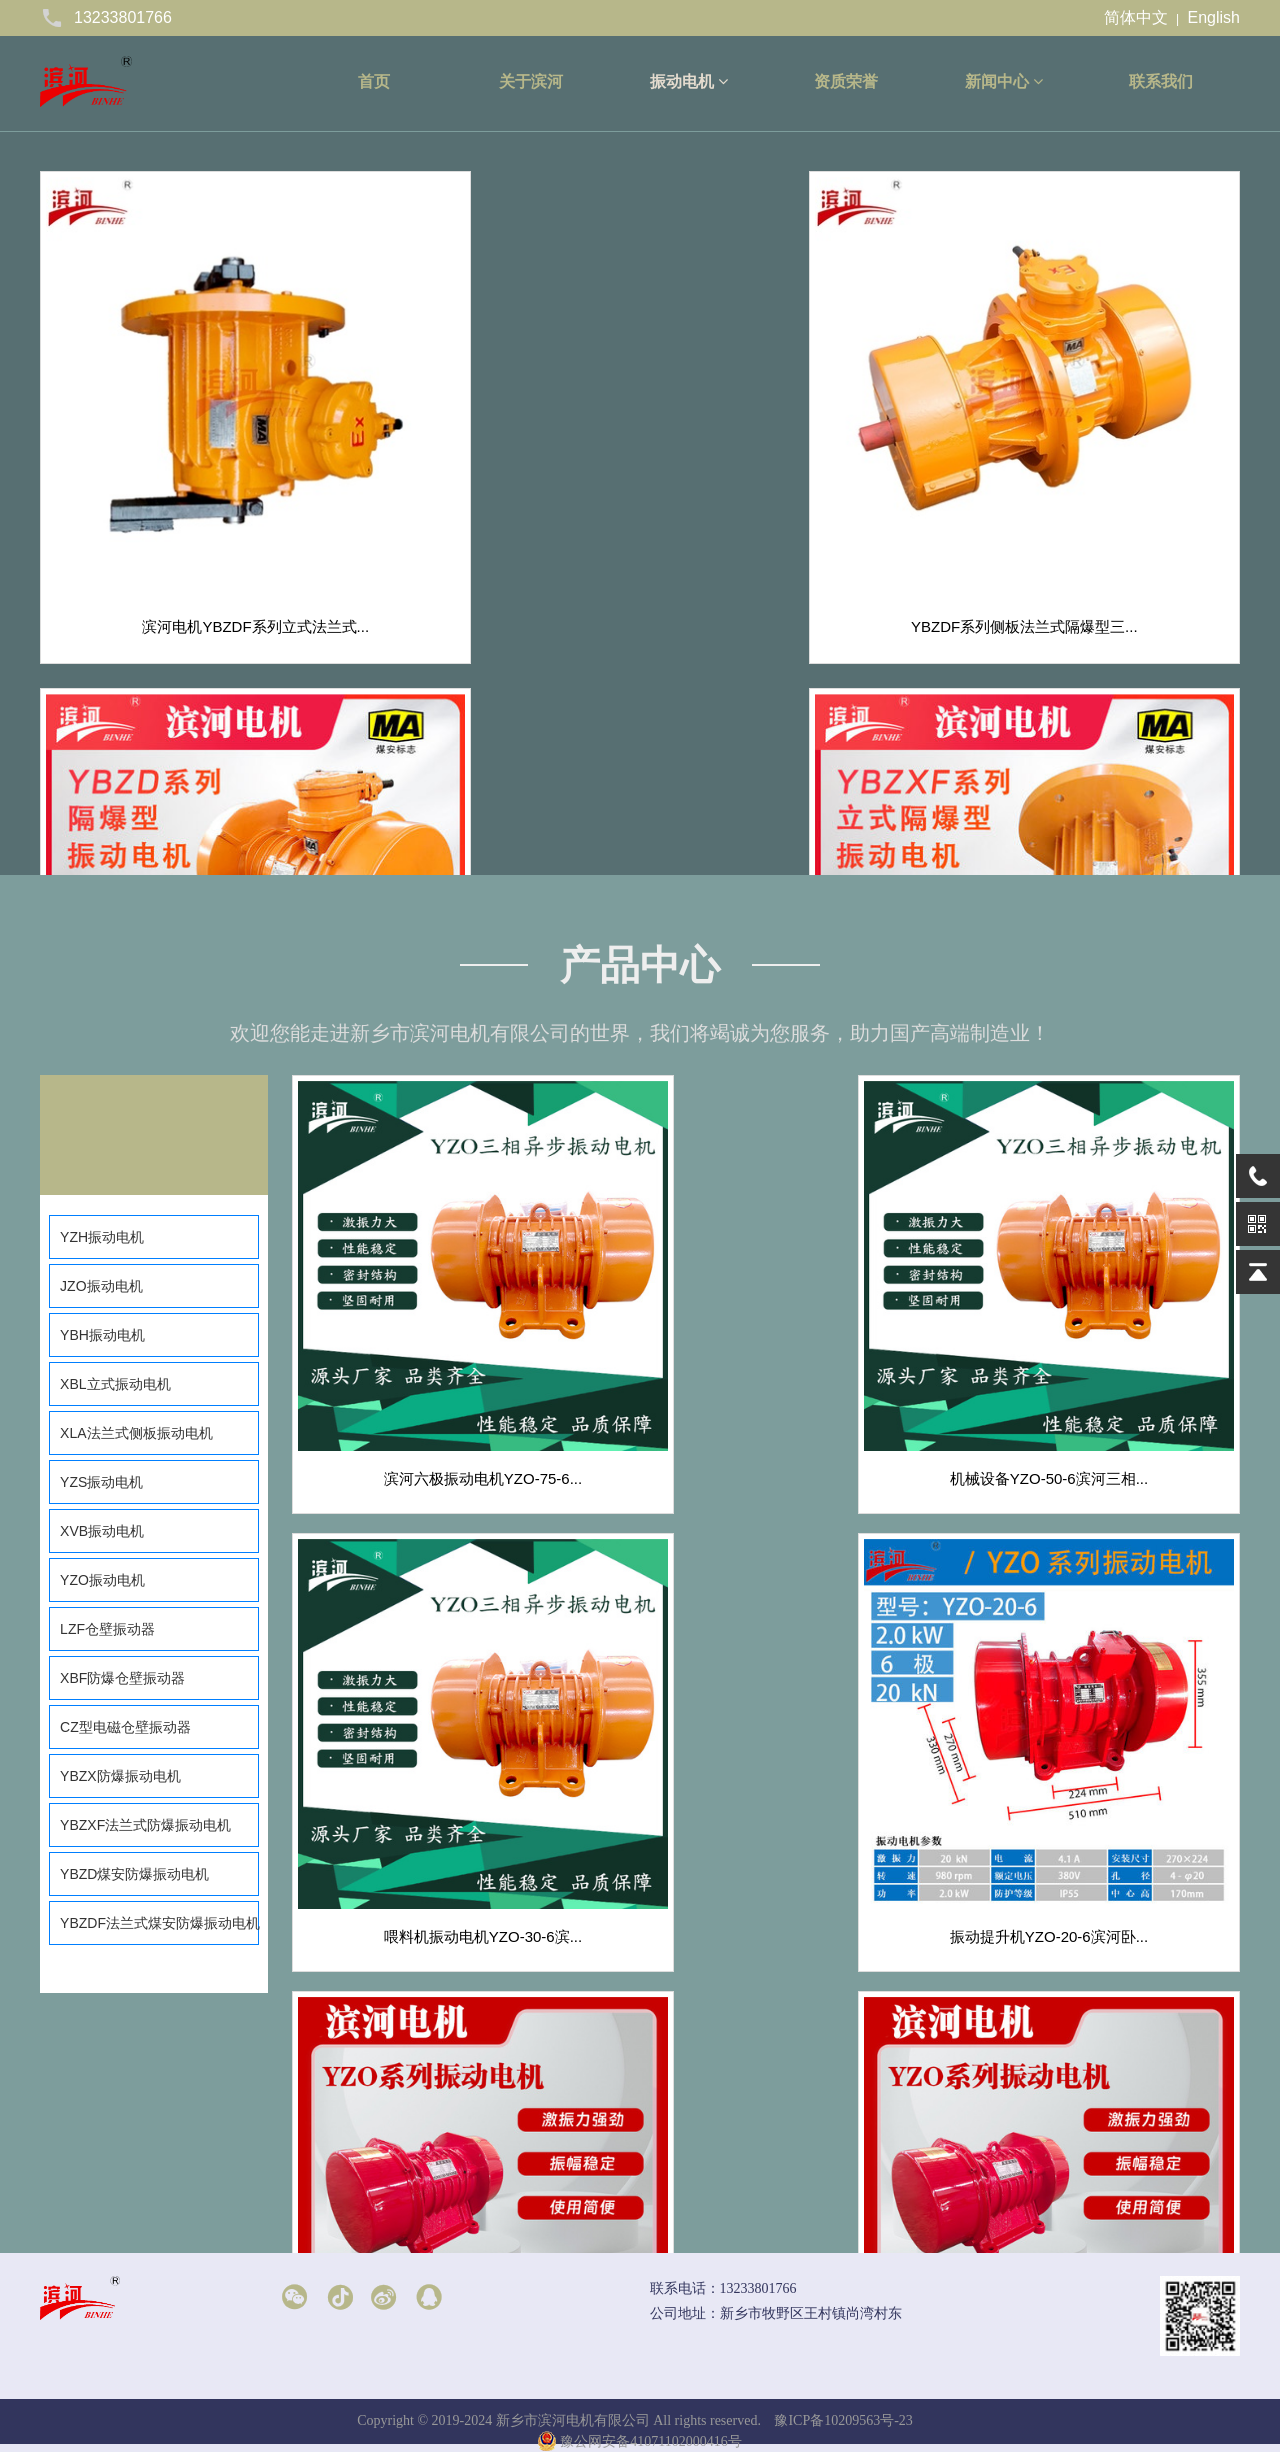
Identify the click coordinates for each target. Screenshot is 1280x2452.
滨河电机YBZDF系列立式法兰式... (181, 464)
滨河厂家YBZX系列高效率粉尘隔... (487, 816)
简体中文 (1136, 17)
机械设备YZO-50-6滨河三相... (766, 1390)
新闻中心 (1004, 81)
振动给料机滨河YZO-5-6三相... (765, 2131)
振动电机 (689, 81)
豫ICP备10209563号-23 (843, 2420)
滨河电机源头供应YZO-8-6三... (443, 2131)
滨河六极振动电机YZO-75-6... (444, 1390)
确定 (966, 2224)
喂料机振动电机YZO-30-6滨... (1088, 1390)
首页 (374, 81)
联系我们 (1161, 81)
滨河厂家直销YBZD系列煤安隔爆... (793, 464)
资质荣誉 (846, 81)
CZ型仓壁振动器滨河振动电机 (793, 816)
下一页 (720, 2224)
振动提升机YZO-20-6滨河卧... (444, 1761)
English (1214, 17)
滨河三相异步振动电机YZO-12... (765, 1761)
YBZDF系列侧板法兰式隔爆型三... (487, 464)
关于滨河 (531, 81)
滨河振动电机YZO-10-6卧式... (1088, 1761)
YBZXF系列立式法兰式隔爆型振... (1099, 464)
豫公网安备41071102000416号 (639, 2441)
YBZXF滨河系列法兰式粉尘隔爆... (181, 816)
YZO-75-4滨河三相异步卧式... (1088, 2131)
